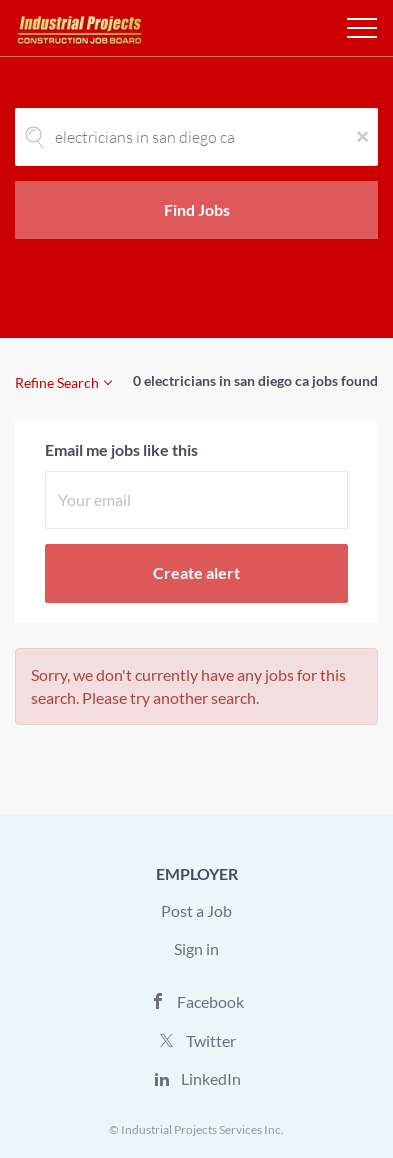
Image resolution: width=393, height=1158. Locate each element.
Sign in (196, 948)
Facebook (210, 1001)
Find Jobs (197, 209)
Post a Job (196, 910)
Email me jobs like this (121, 449)
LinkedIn (211, 1078)
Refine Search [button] (57, 382)
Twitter (211, 1040)
